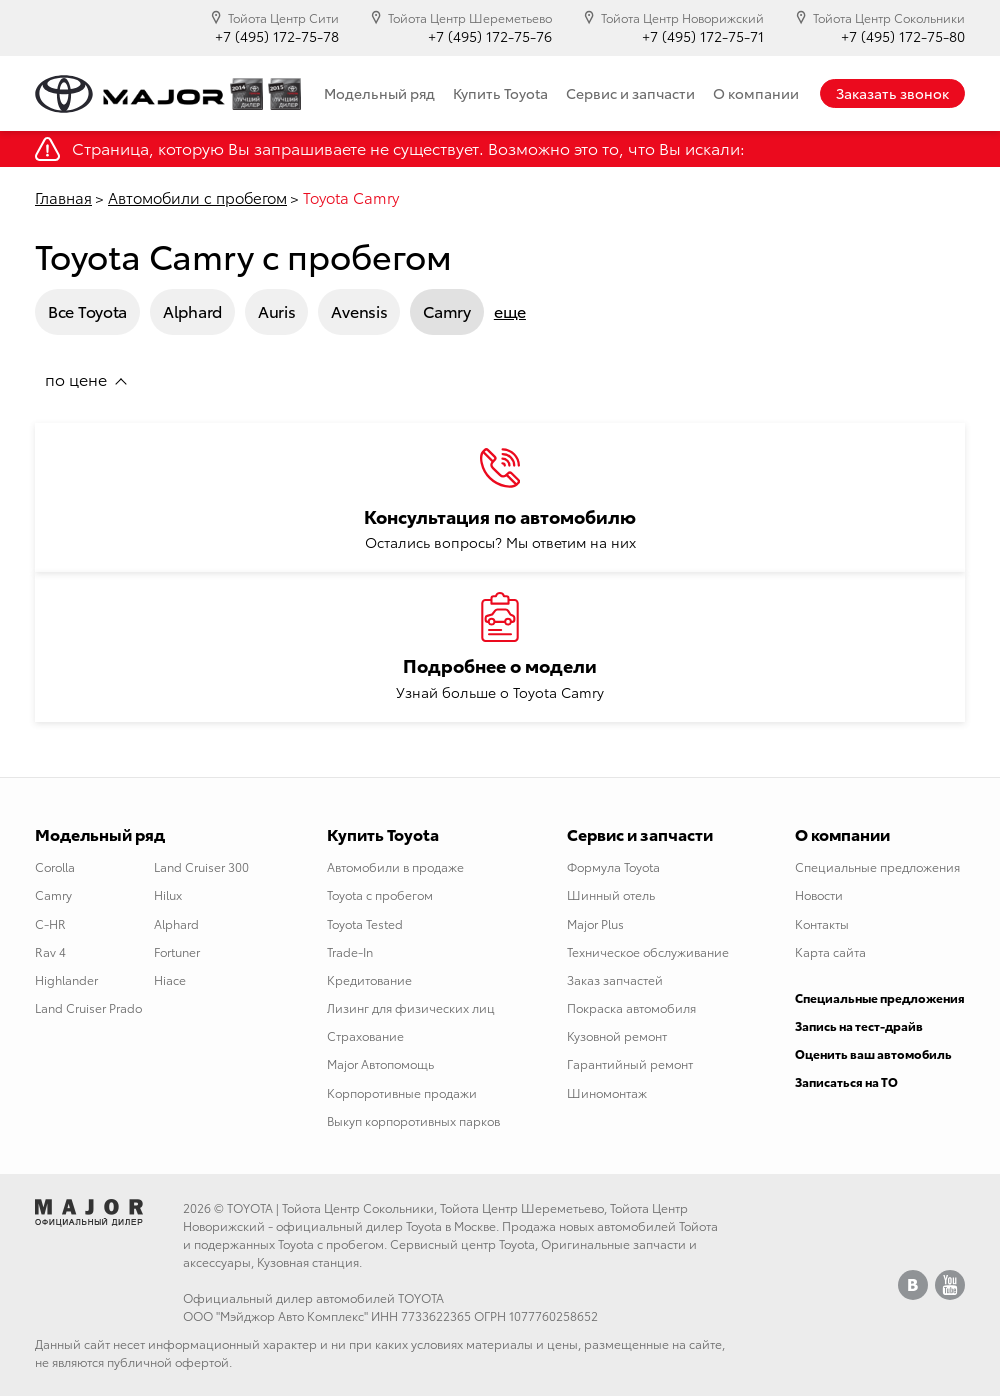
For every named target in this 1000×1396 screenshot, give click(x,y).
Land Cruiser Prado (88, 1007)
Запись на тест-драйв (859, 1025)
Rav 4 (50, 951)
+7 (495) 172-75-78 (277, 36)
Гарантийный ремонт (630, 1063)
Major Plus (595, 923)
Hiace (170, 979)
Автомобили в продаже (395, 866)
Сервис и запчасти (630, 93)
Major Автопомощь (380, 1063)
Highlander (66, 979)
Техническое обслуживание (648, 951)
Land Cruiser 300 (201, 866)
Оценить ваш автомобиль (873, 1053)
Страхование (365, 1035)
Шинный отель (611, 894)
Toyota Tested (365, 923)
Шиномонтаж (607, 1092)
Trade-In (350, 951)
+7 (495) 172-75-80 (903, 36)
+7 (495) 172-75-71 (703, 36)
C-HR (50, 923)
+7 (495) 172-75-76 (490, 36)
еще (510, 311)
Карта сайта (830, 951)
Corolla (55, 866)
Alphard (192, 310)
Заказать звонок (892, 93)
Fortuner (177, 951)
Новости (819, 894)
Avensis (359, 310)
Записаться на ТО (846, 1081)
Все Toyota (87, 310)
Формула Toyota (613, 866)
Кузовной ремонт (617, 1035)
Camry (447, 310)
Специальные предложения (877, 866)
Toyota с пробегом (380, 894)
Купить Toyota (500, 93)
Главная (63, 197)
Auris (277, 310)
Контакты (822, 923)
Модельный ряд (379, 93)
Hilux (168, 894)
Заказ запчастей (615, 979)
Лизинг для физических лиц (411, 1007)
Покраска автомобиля (631, 1007)
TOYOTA (250, 1207)
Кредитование (369, 979)
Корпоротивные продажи (402, 1092)
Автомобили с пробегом (197, 197)
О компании (756, 93)
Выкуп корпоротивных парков (413, 1120)
